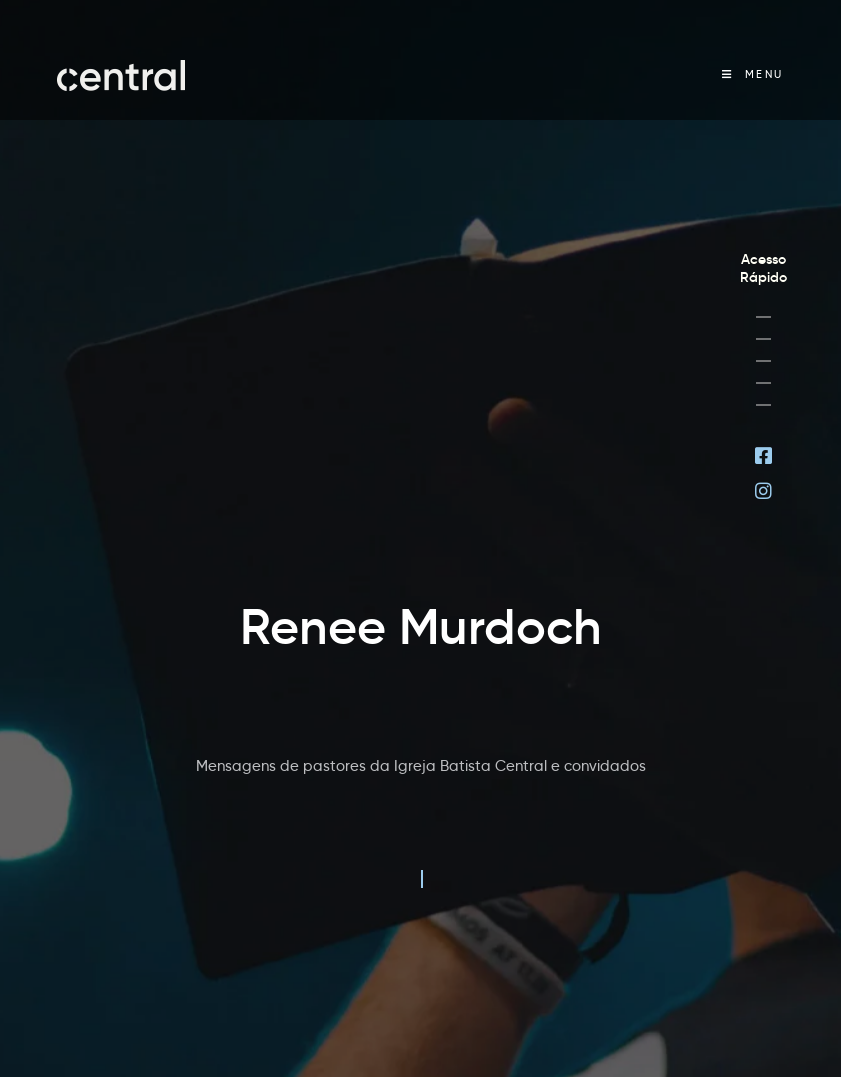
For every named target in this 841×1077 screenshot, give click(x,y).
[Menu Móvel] (753, 74)
